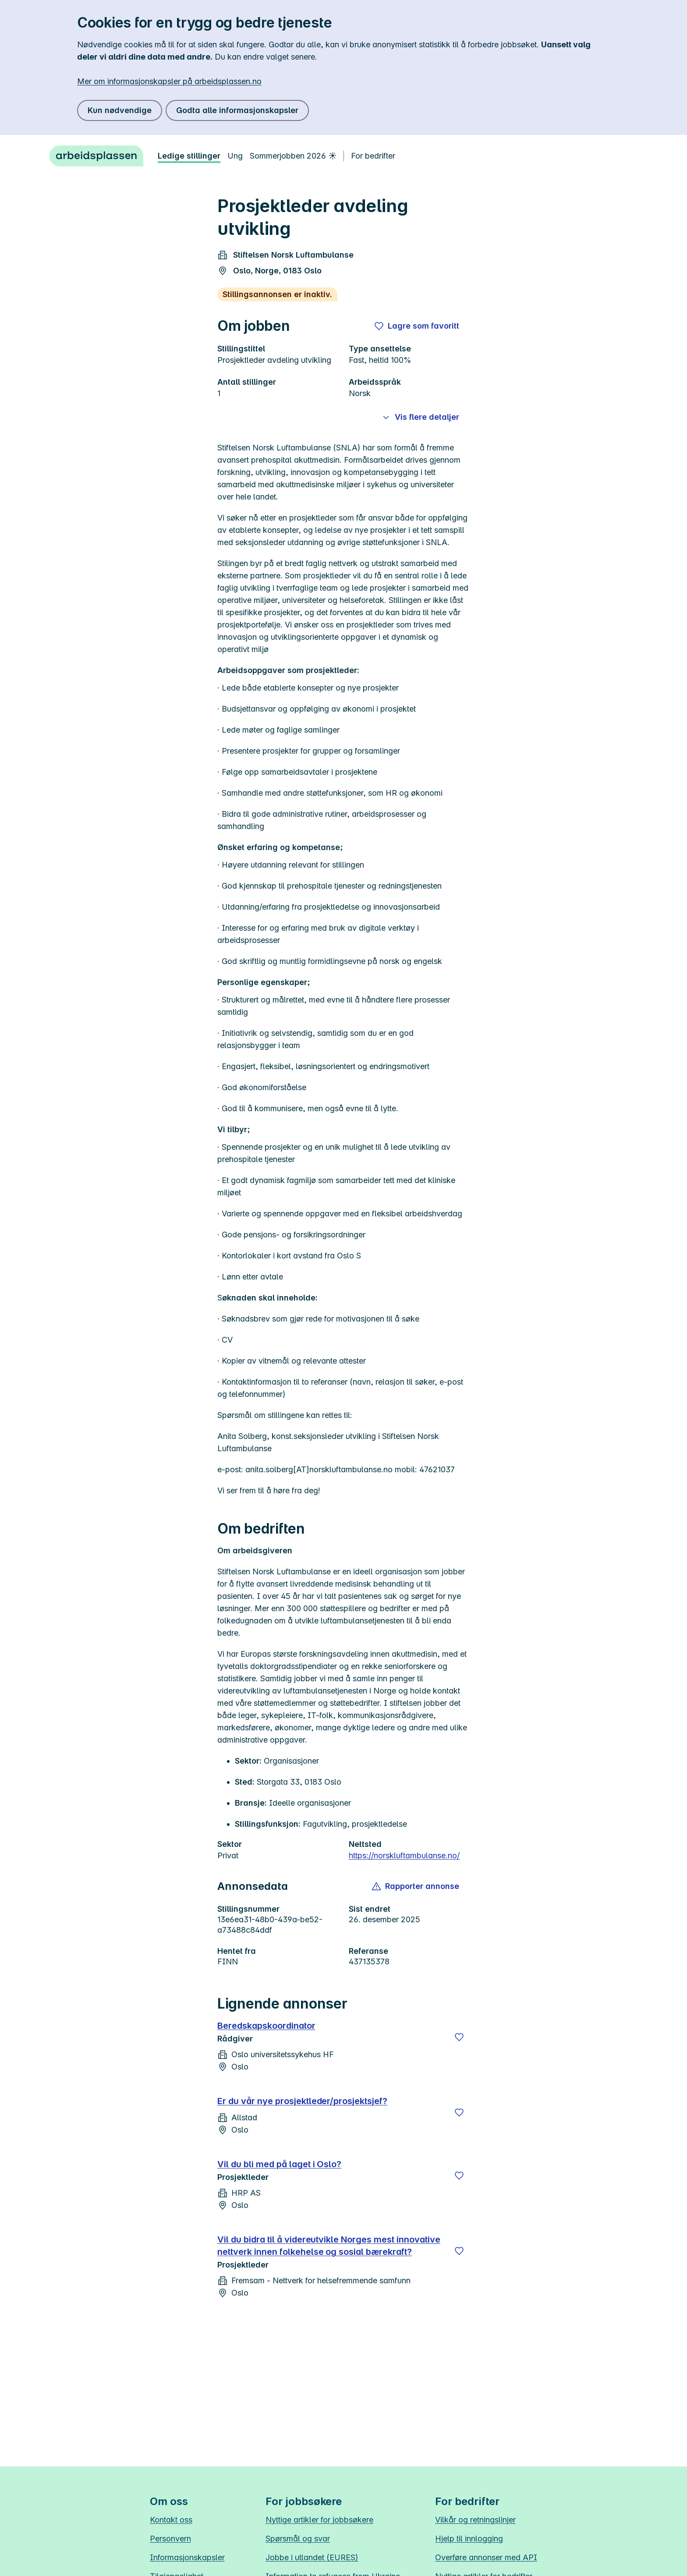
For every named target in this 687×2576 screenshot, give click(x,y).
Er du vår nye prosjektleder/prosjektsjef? (302, 2101)
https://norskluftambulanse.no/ (404, 1855)
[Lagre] (459, 2037)
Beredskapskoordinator (266, 2025)
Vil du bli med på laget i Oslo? (279, 2164)
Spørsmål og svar (298, 2538)
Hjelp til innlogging (469, 2538)
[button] (416, 1886)
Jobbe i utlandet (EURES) (312, 2557)
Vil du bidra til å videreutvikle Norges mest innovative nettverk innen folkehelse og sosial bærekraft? (328, 2245)
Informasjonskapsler (187, 2557)
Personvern (170, 2538)
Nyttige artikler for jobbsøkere (319, 2519)
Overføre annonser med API (486, 2557)
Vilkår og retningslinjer (475, 2519)
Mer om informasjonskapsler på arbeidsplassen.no (169, 81)
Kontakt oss (171, 2519)
